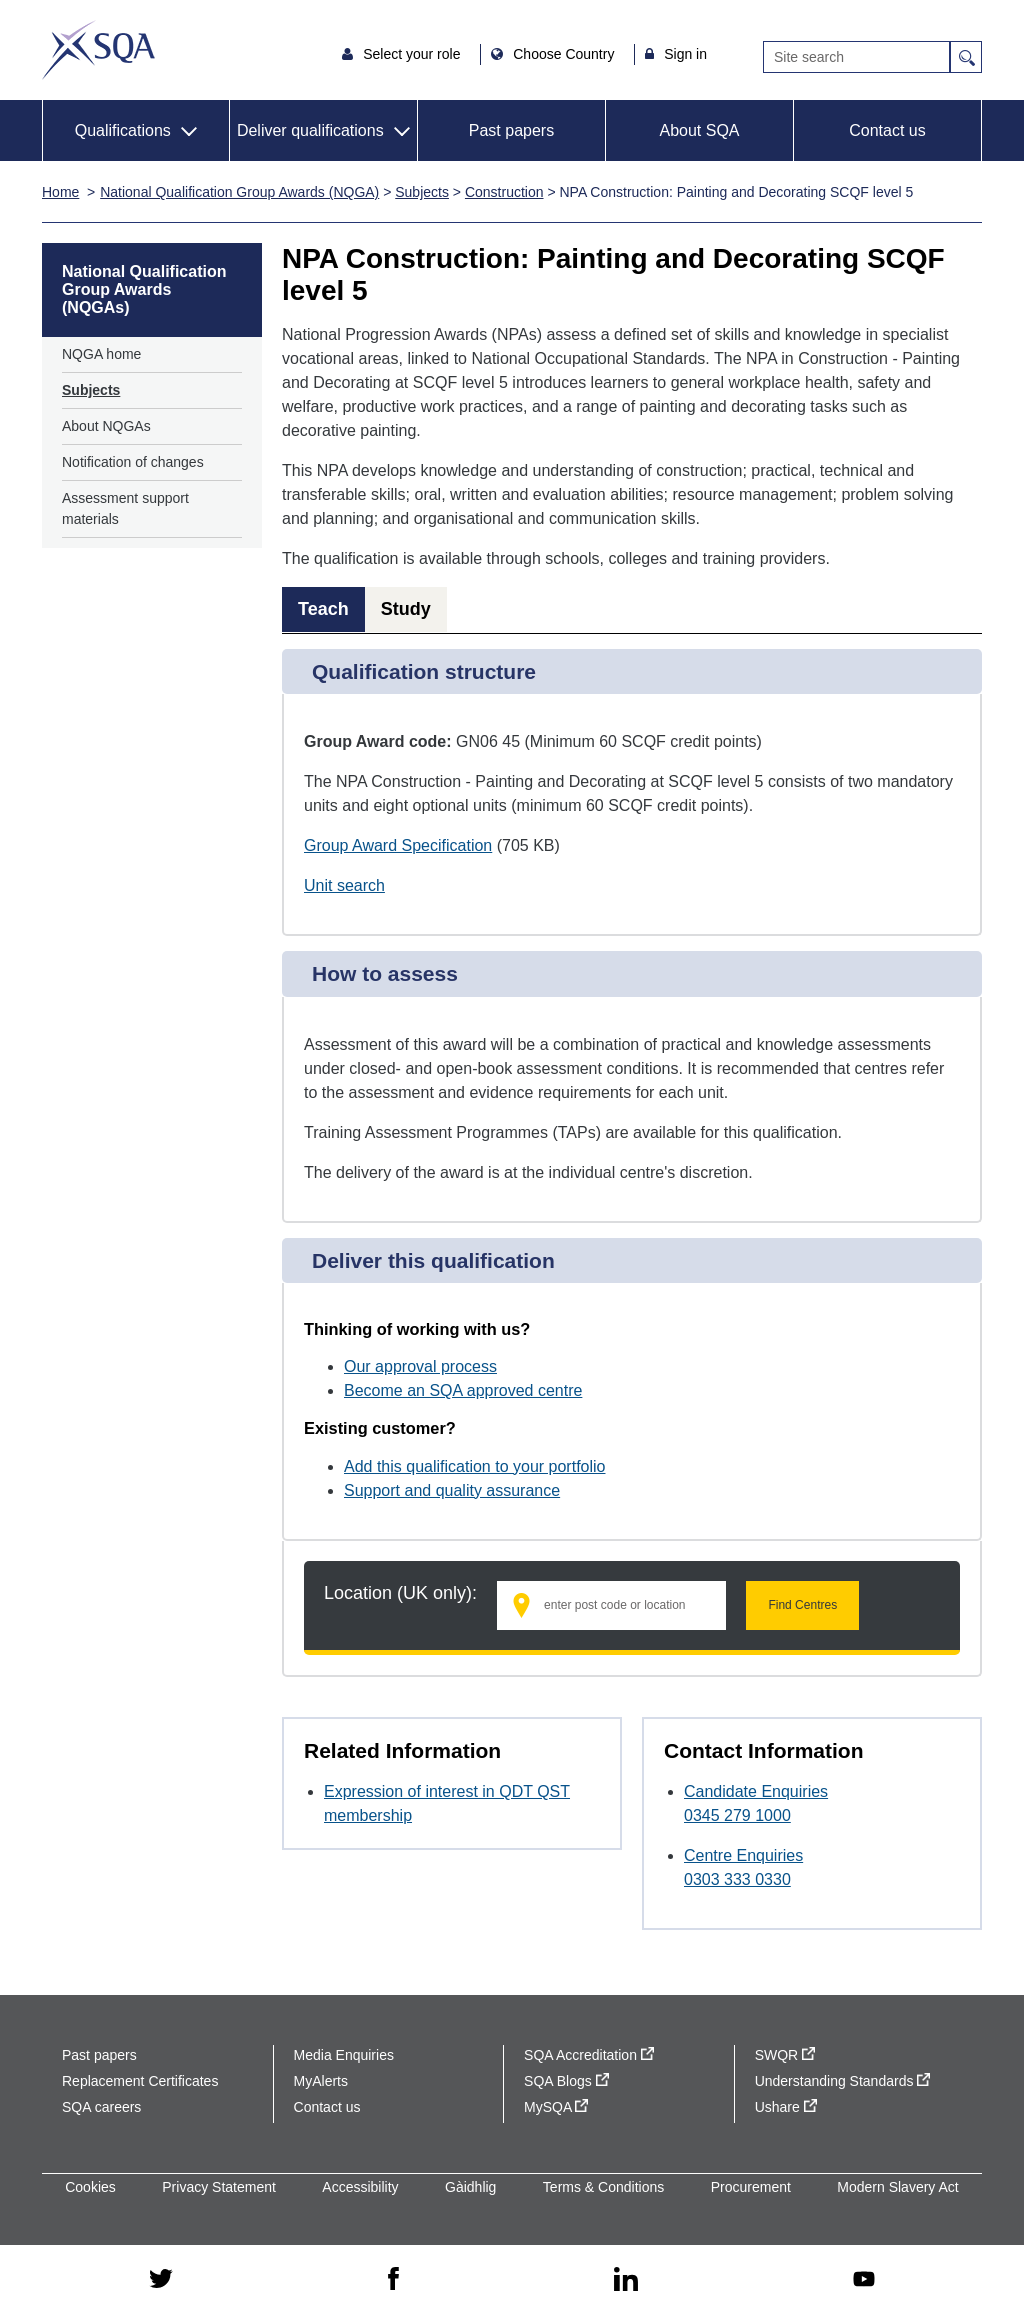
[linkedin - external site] (626, 2280)
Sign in (685, 54)
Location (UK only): (400, 1593)
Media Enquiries (344, 2055)
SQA (98, 50)
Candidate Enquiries (756, 1791)
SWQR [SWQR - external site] (785, 2055)
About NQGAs (106, 426)
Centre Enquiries (743, 1855)
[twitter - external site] (161, 2280)
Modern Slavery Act (897, 2187)
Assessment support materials (125, 508)
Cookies (90, 2187)
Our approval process (420, 1366)
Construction (504, 192)
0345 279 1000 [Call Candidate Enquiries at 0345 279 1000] (737, 1815)
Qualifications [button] (123, 130)
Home (60, 192)
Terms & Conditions (603, 2187)
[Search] (856, 57)
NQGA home (101, 354)
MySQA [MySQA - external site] (556, 2107)
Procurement (751, 2187)
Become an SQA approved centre (463, 1390)
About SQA (699, 130)
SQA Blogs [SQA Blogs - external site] (566, 2081)
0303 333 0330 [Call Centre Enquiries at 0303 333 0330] (737, 1879)
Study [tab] (406, 609)
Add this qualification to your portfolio (474, 1466)
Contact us (887, 130)
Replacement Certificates (140, 2081)
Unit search (344, 885)
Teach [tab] (323, 609)
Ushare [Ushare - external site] (786, 2107)
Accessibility (360, 2187)
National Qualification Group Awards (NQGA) (239, 192)
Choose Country (565, 54)
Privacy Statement (219, 2187)
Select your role (413, 54)
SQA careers (101, 2107)
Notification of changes (133, 462)
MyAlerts (321, 2081)
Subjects (422, 192)
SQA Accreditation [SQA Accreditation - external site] (589, 2055)
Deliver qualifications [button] (310, 130)
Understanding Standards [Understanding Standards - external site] (843, 2081)
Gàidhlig (470, 2187)
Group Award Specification (398, 845)
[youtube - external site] (864, 2280)
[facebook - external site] (393, 2280)
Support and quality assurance (452, 1490)
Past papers (511, 130)
